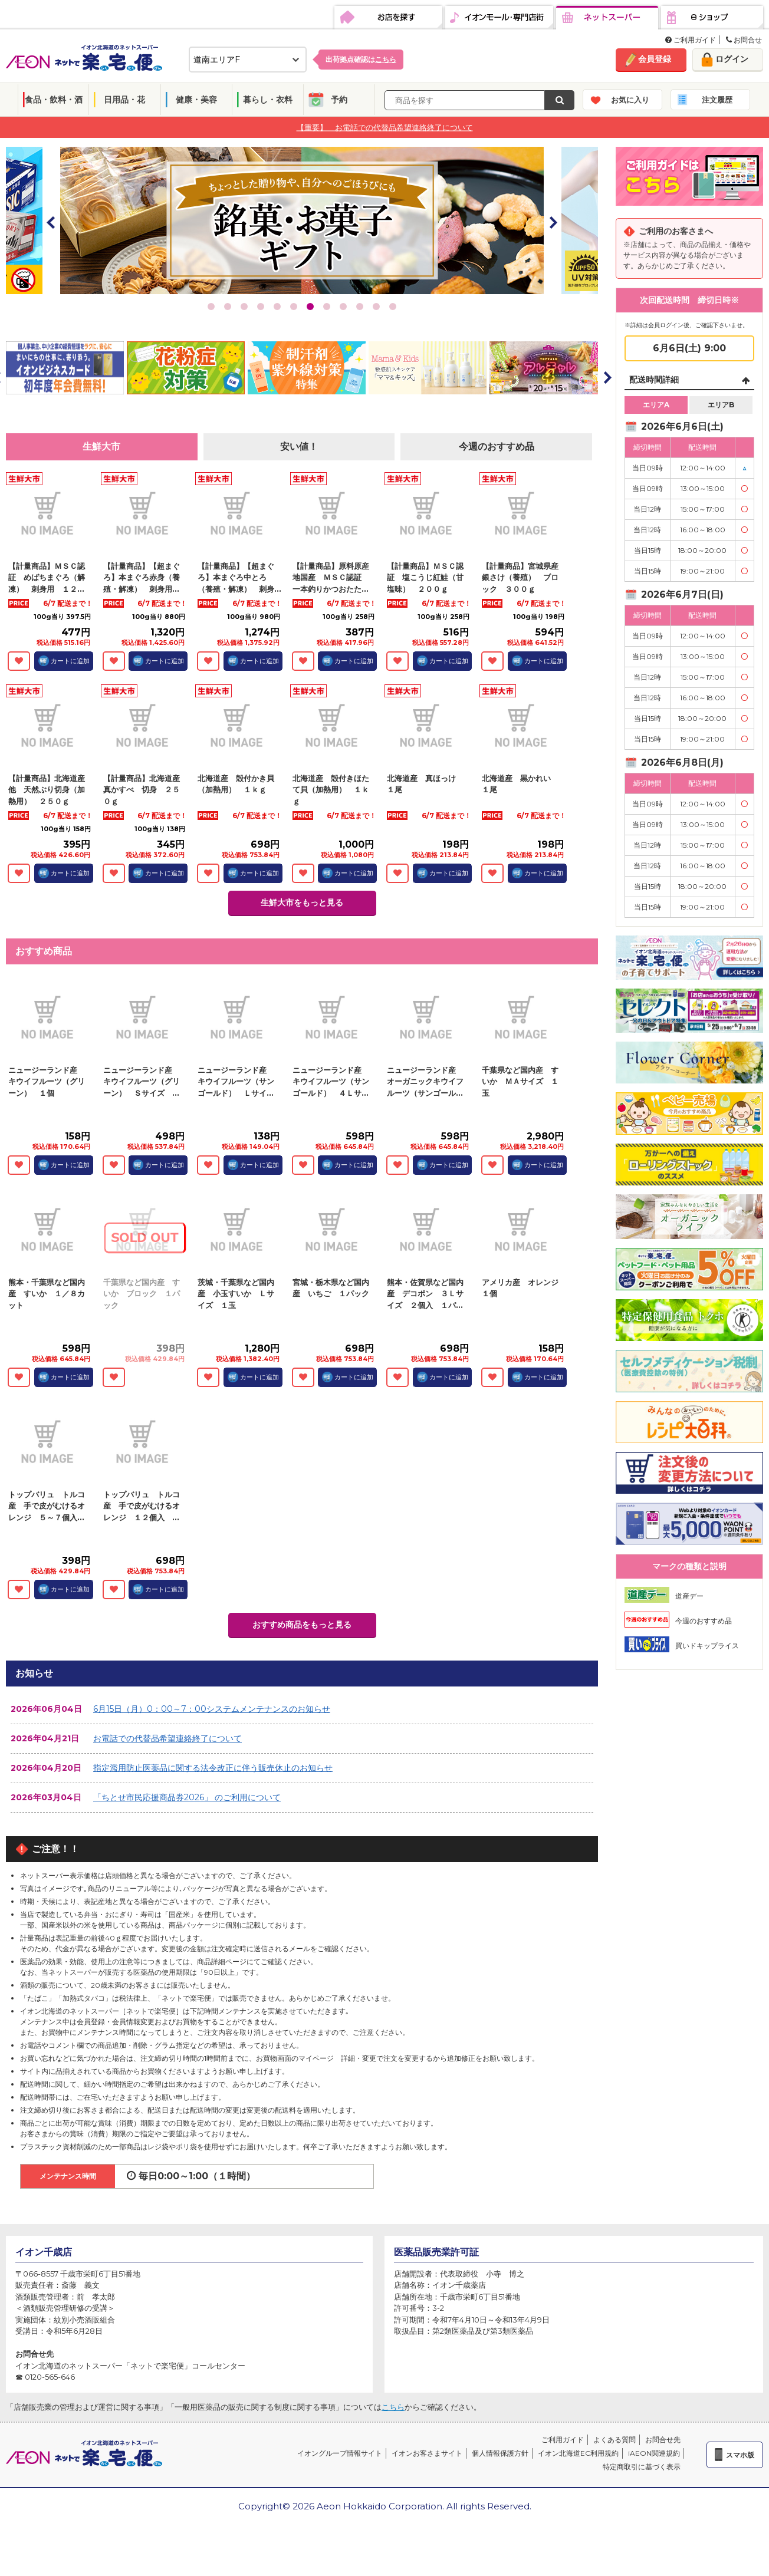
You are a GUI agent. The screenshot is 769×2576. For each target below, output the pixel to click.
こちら (393, 2407)
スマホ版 (740, 2454)
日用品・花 (124, 99)
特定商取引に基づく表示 (642, 2466)
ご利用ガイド (690, 39)
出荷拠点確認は (361, 59)
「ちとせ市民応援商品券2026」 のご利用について (187, 1797)
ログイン (731, 59)
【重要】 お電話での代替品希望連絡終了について (385, 126)
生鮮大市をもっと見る (302, 902)
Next (552, 222)
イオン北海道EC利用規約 (578, 2453)
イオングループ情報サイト (339, 2453)
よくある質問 (614, 2439)
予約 (339, 99)
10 (359, 306)
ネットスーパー (607, 17)
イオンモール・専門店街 (499, 17)
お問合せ (744, 39)
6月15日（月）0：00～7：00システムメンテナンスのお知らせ (211, 1709)
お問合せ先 (663, 2439)
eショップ (712, 17)
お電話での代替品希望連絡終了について (167, 1738)
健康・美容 (196, 99)
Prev (51, 222)
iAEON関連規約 (654, 2453)
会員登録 (654, 59)
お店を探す (388, 17)
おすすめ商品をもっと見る (301, 1624)
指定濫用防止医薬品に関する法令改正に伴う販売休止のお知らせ (213, 1768)
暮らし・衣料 (268, 99)
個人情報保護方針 (500, 2453)
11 (376, 306)
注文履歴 (717, 99)
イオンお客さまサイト (427, 2453)
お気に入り (630, 99)
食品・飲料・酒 (54, 99)
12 (392, 306)
